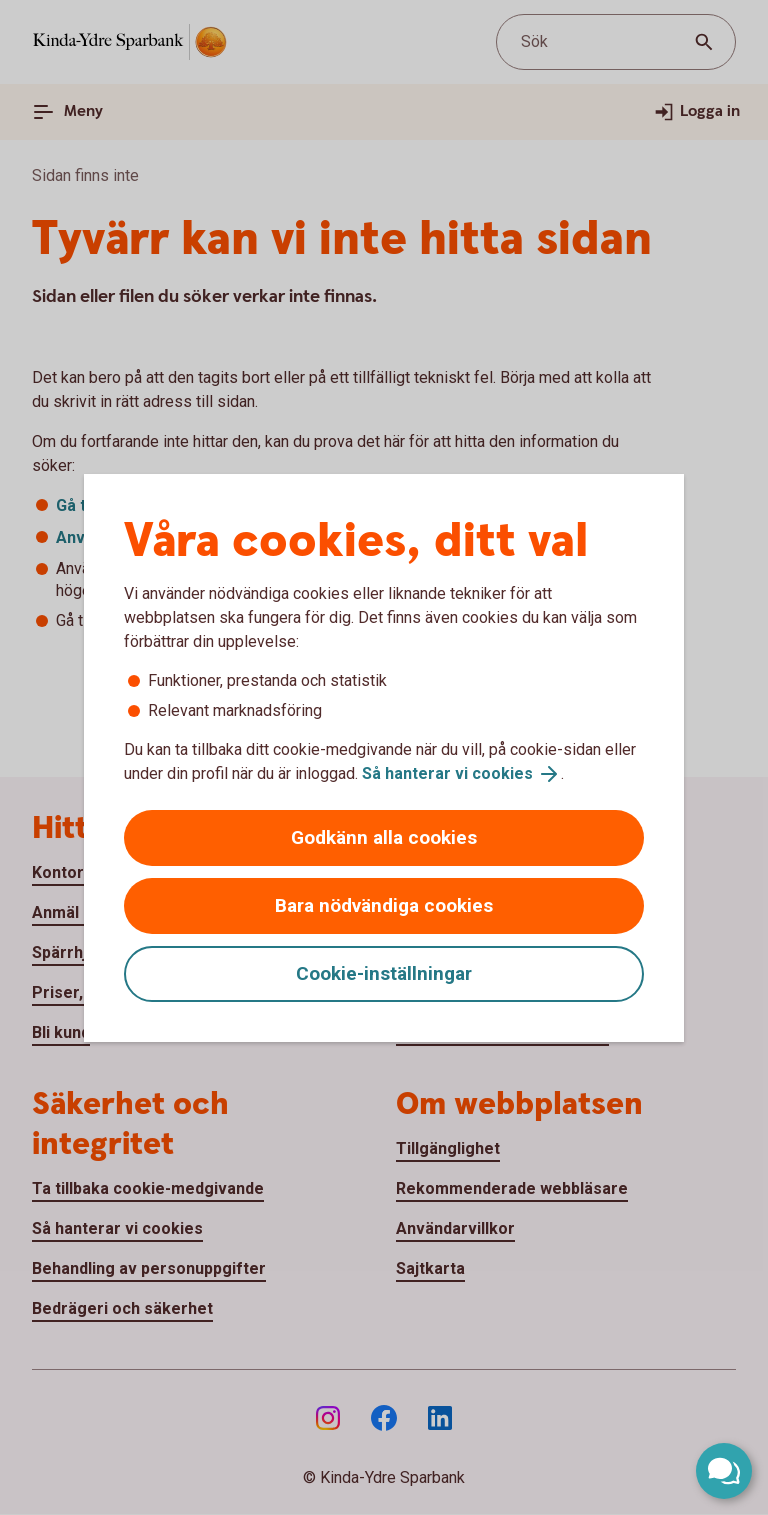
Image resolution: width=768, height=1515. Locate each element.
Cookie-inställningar (384, 973)
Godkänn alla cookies (384, 837)
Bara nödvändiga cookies (384, 905)
